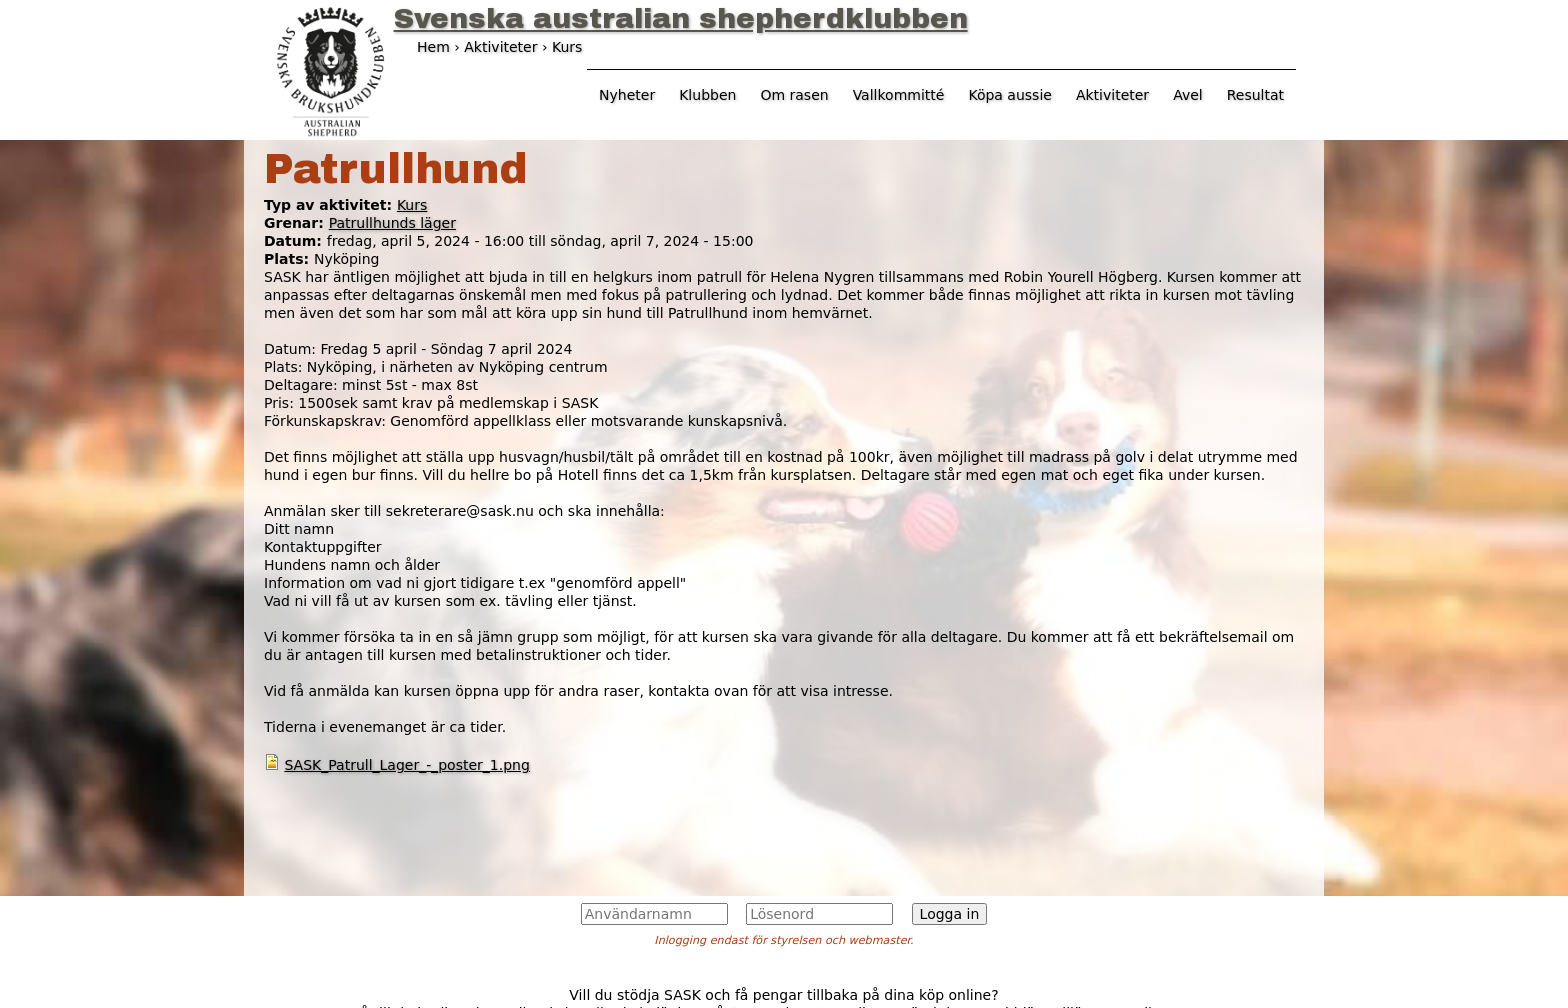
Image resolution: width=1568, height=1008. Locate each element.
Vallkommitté (899, 95)
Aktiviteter (1112, 95)
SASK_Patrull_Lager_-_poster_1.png (406, 765)
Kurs (412, 205)
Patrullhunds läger (392, 223)
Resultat (1255, 95)
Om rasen (794, 95)
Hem (433, 47)
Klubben (707, 95)
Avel (1188, 95)
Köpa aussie (1010, 95)
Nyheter (627, 95)
